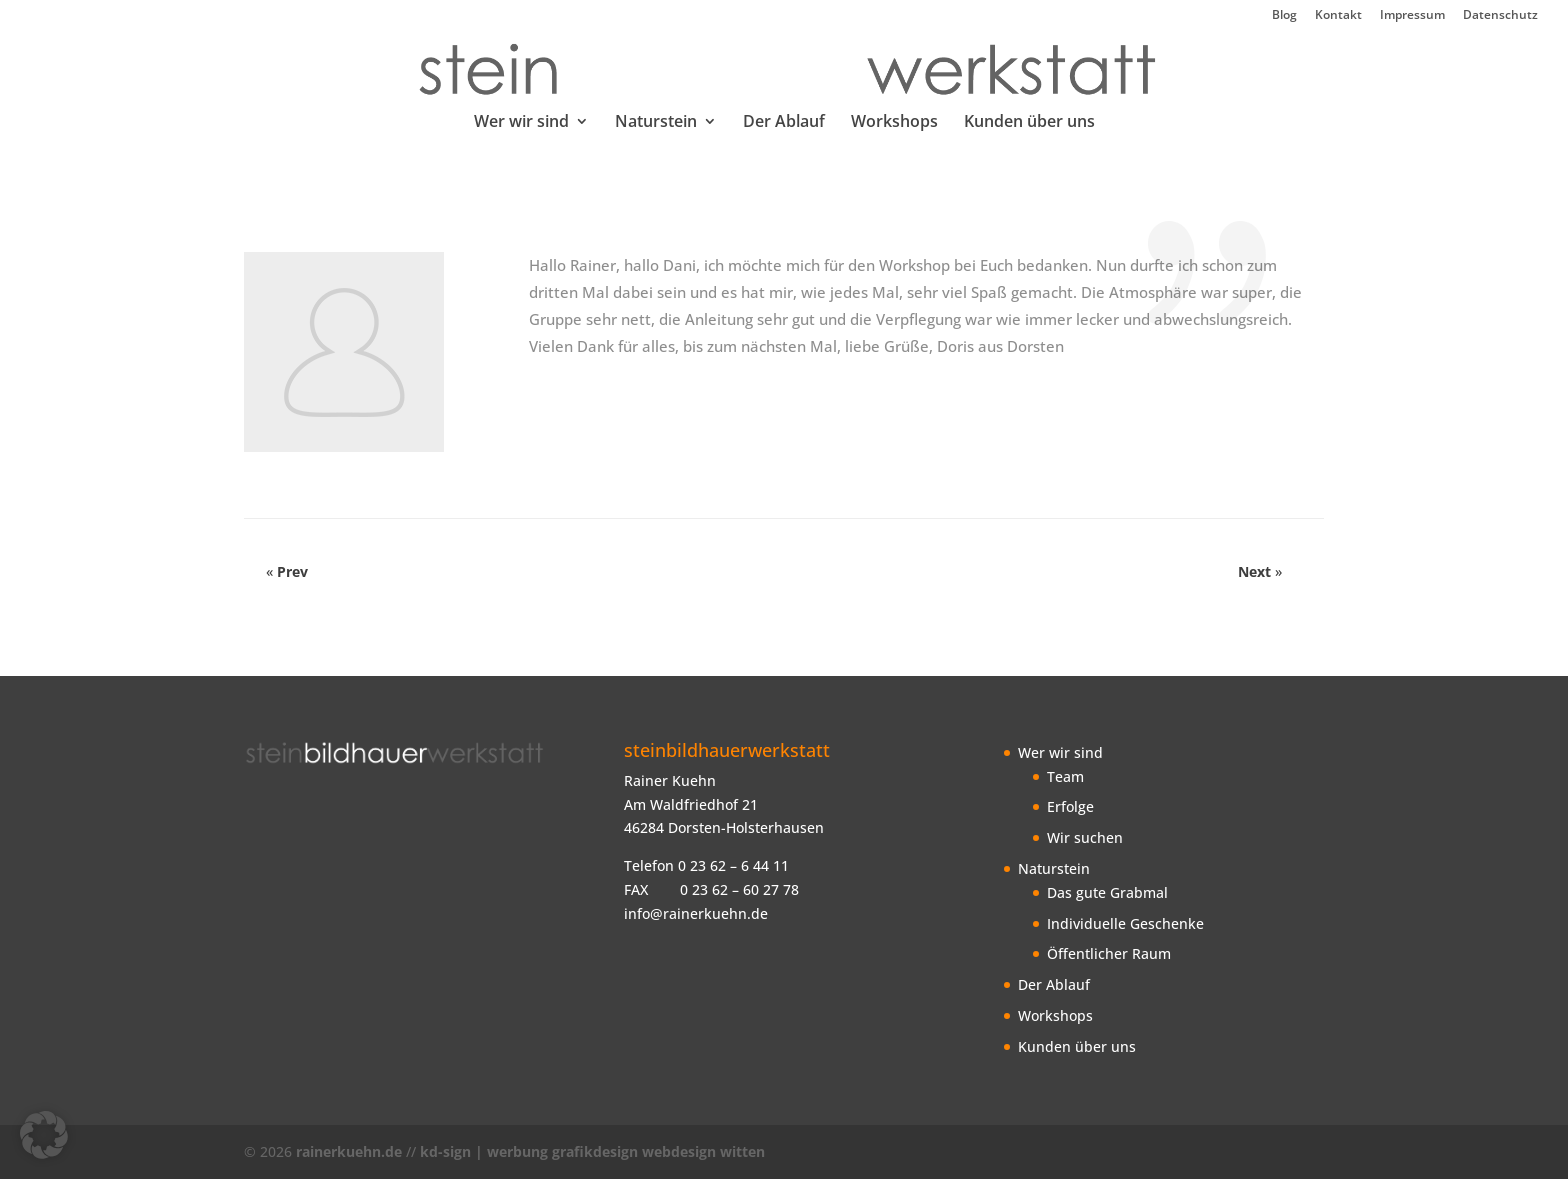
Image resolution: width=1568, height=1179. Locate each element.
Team (1065, 776)
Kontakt (1338, 16)
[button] (44, 1135)
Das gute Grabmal (1107, 892)
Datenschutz (1500, 16)
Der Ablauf (784, 123)
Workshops (894, 123)
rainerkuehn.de (349, 1151)
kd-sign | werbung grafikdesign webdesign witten (592, 1151)
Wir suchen (1085, 837)
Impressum (1412, 16)
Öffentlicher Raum (1109, 953)
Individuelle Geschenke (1125, 923)
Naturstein (656, 123)
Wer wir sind (521, 123)
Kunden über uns (1029, 123)
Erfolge (1070, 806)
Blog (1284, 16)
